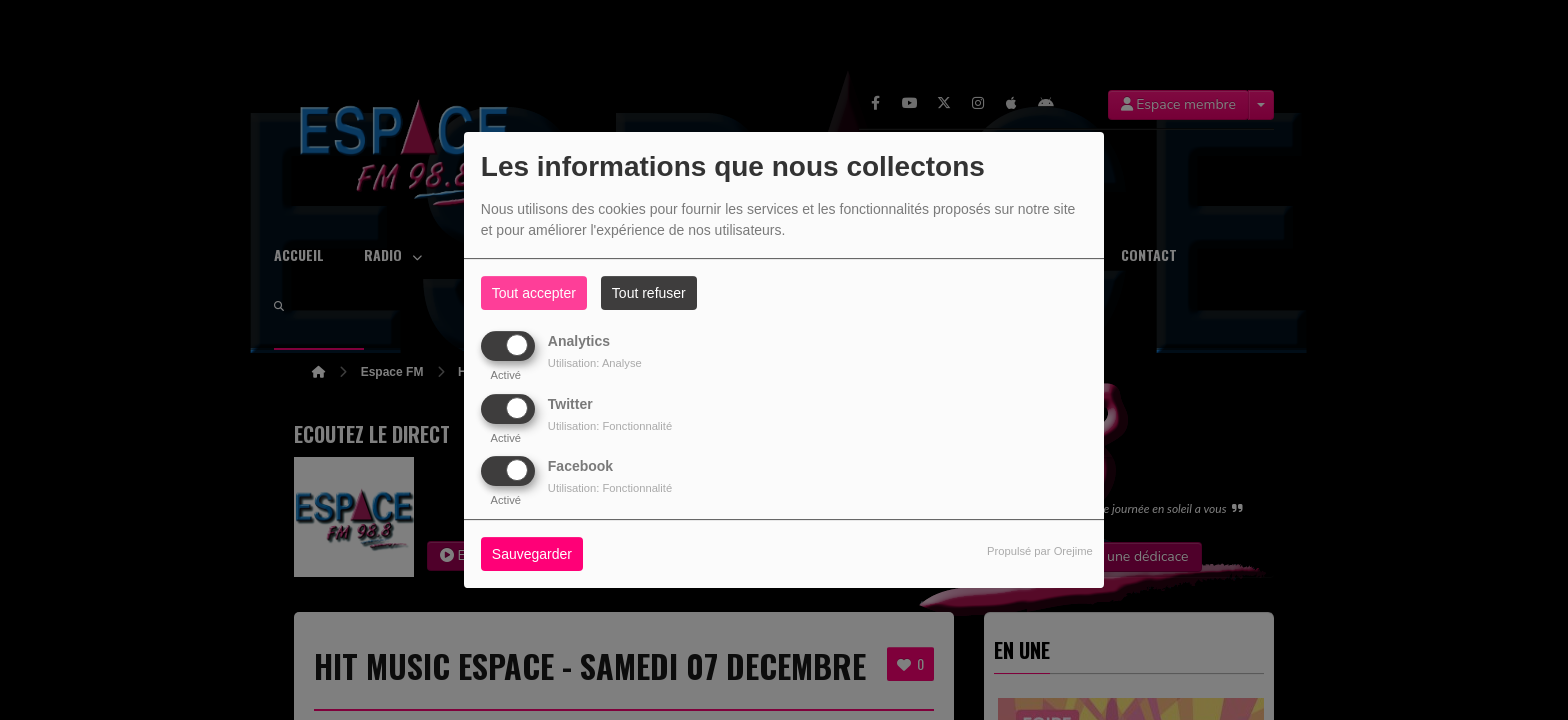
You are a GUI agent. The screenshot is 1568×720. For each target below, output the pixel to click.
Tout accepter (534, 293)
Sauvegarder (532, 554)
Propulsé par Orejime (1040, 551)
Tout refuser (649, 293)
